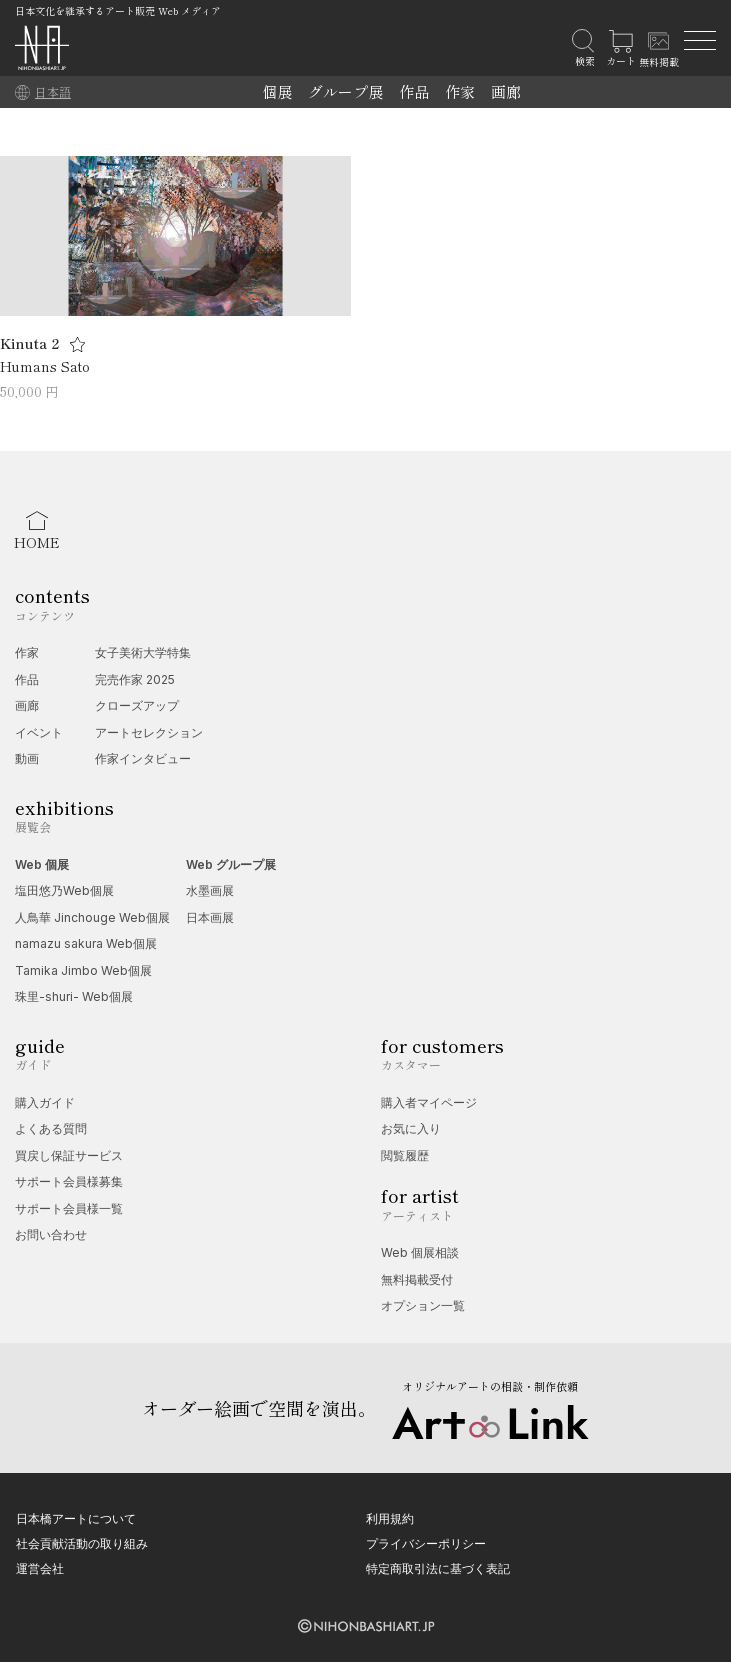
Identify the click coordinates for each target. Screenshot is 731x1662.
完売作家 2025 (135, 679)
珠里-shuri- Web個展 (74, 996)
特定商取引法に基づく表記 (438, 1568)
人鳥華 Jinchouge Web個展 (92, 917)
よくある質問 (51, 1128)
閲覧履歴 (405, 1155)
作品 (414, 91)
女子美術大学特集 (143, 652)
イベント (39, 732)
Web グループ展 (231, 864)
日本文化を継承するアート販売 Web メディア (118, 10)
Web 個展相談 (420, 1252)
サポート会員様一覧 (69, 1208)
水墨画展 (210, 890)
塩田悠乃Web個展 (64, 890)
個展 (277, 91)
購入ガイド (45, 1102)
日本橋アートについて (76, 1518)
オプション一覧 (423, 1305)
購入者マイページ (429, 1102)
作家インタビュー (143, 758)
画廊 (506, 91)
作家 (460, 91)
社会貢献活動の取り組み (82, 1543)
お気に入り (411, 1128)
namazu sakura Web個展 (86, 943)
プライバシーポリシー (426, 1543)
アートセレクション (149, 732)
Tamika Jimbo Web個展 (83, 970)
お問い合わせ (51, 1234)
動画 (27, 758)
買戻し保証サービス (69, 1155)
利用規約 (390, 1518)
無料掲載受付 (417, 1279)
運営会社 (40, 1568)
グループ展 (345, 91)
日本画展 (210, 917)
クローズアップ (137, 705)
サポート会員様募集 (69, 1181)
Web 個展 (42, 864)
